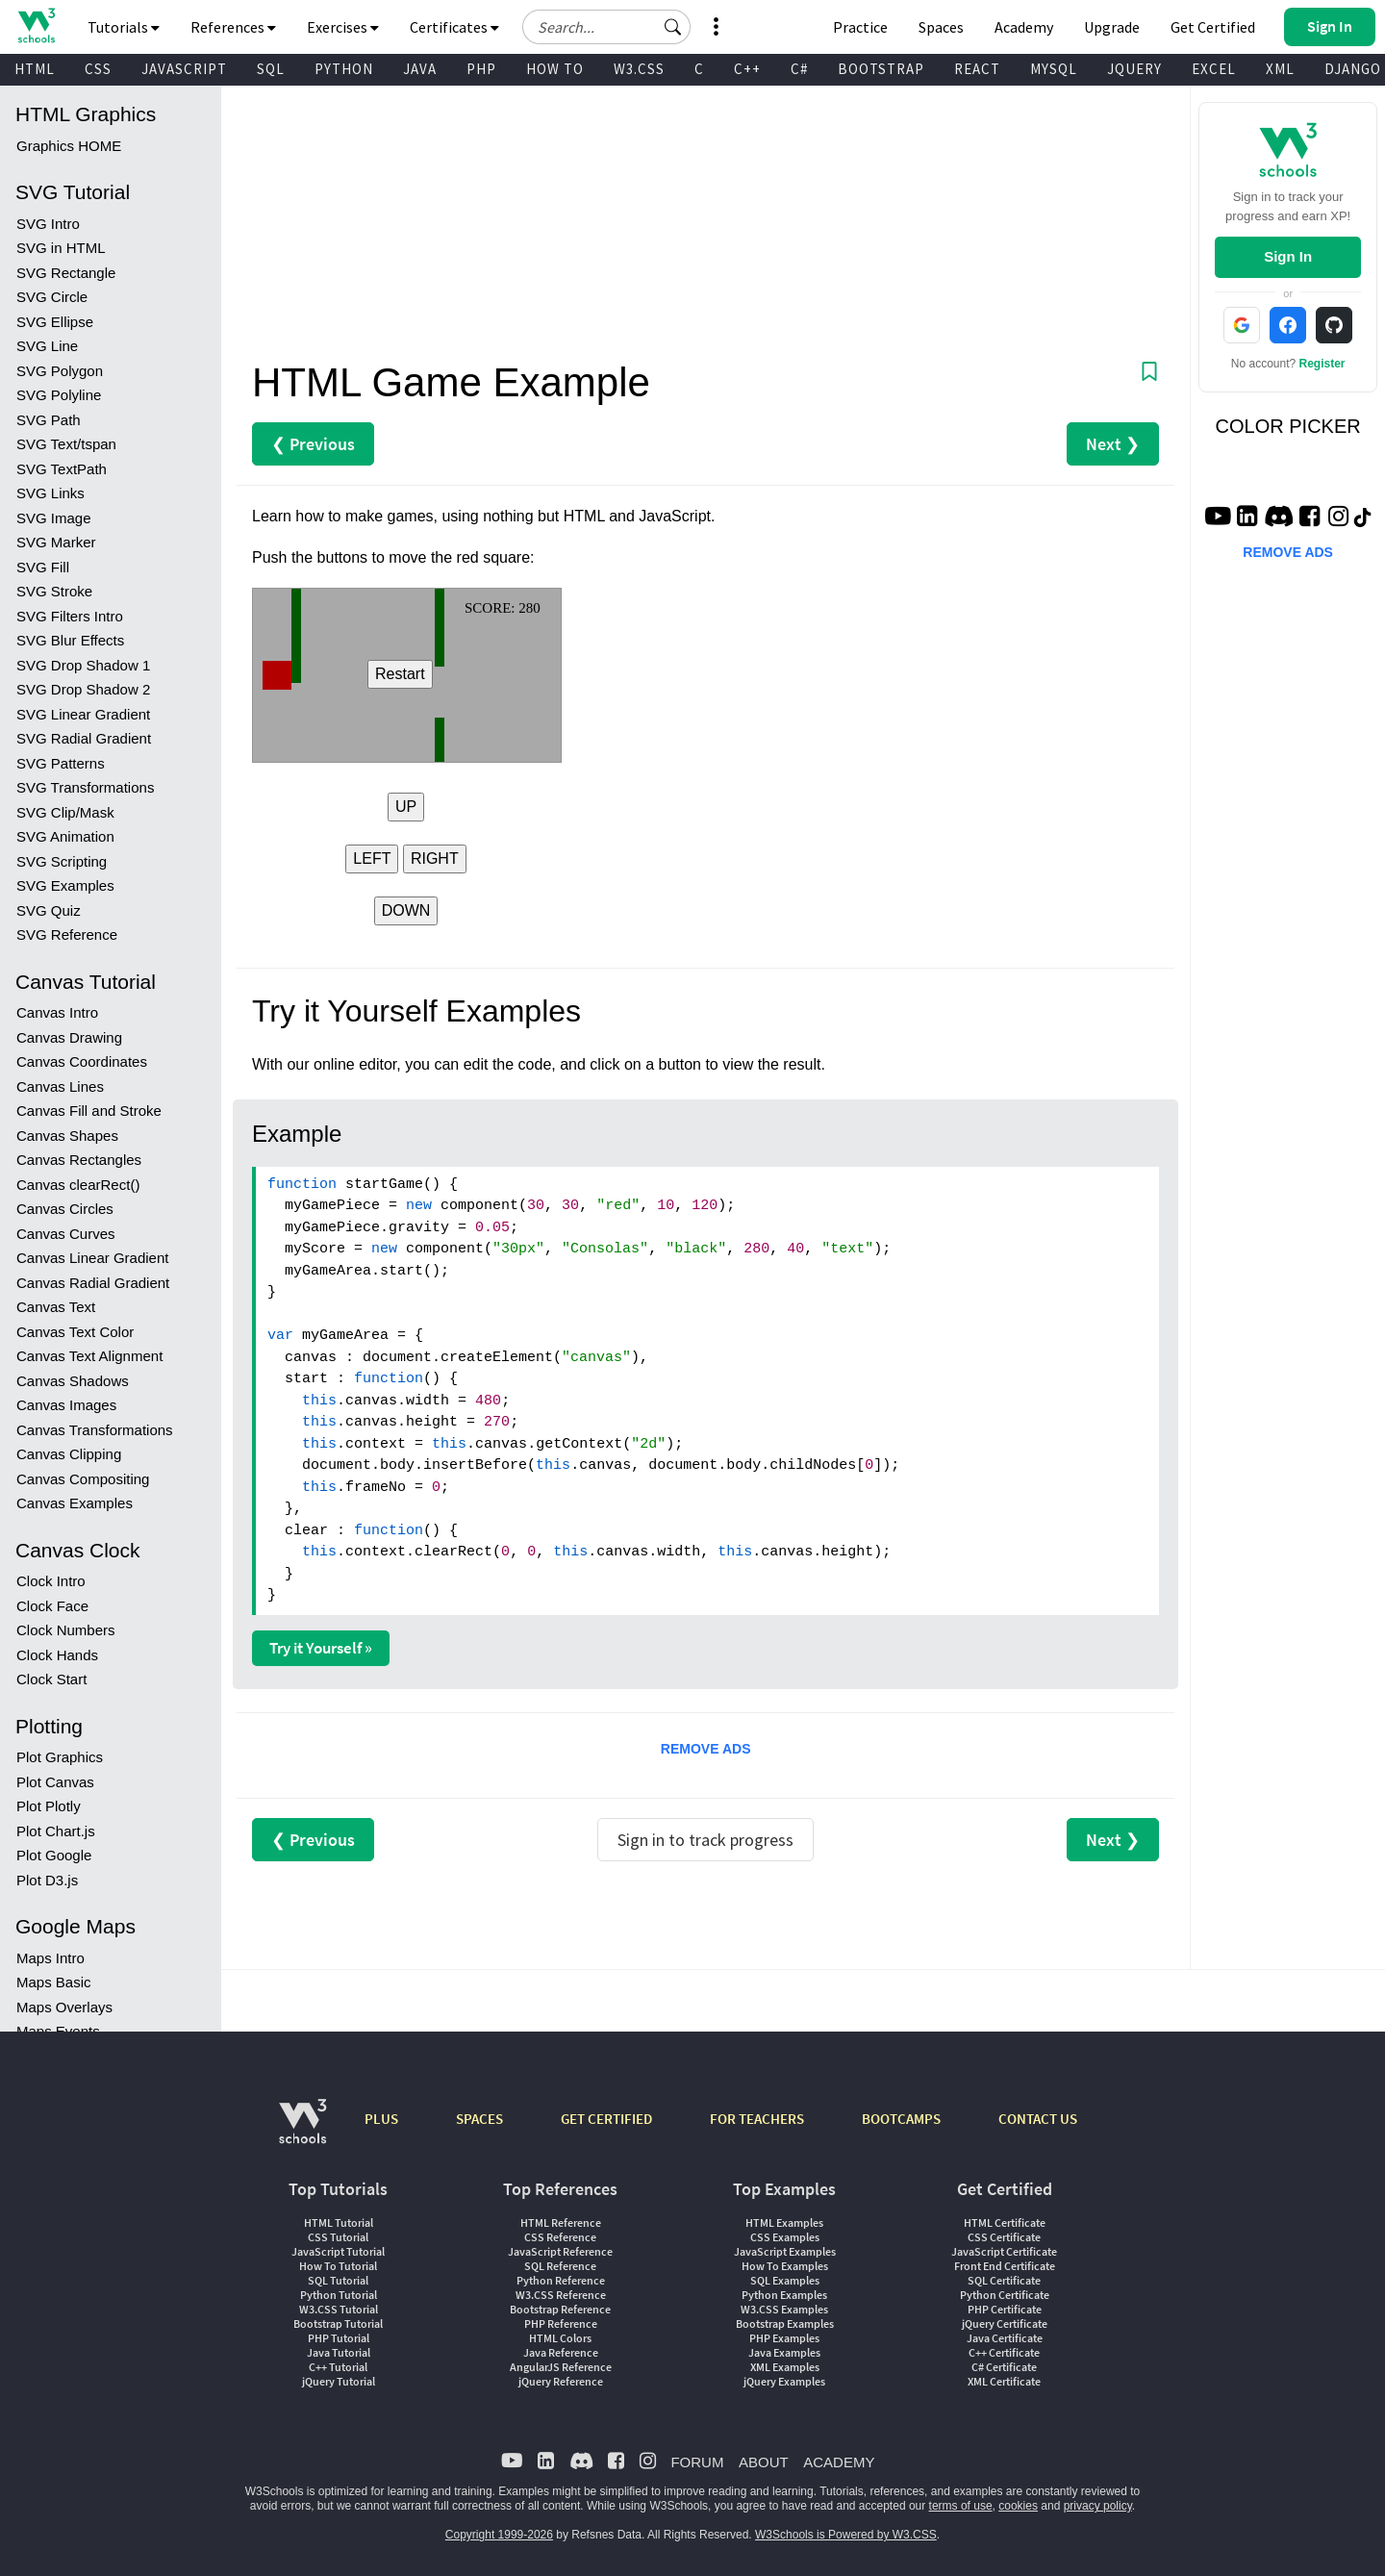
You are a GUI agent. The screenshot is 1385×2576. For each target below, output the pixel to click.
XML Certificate (1004, 2381)
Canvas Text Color (75, 1332)
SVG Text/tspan (66, 444)
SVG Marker (56, 542)
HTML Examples (784, 2222)
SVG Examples (65, 885)
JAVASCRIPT (184, 69)
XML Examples (784, 2367)
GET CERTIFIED (606, 2118)
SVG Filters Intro (69, 616)
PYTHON (344, 69)
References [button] (233, 27)
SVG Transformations (85, 787)
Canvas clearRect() (77, 1184)
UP (405, 806)
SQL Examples (784, 2280)
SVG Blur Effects (70, 640)
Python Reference (560, 2280)
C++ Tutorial (338, 2367)
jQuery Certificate (1004, 2323)
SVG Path (48, 420)
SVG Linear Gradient (83, 714)
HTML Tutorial (338, 2222)
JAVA (420, 69)
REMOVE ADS (706, 1748)
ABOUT (764, 2462)
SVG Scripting (61, 861)
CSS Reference (560, 2237)
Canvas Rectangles (78, 1159)
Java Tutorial (338, 2352)
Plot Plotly (48, 1806)
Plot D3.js (47, 1880)
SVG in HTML (61, 248)
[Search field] (606, 27)
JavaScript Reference (560, 2251)
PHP (481, 69)
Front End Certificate (1004, 2266)
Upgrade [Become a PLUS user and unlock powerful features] (1112, 27)
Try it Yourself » (320, 1647)
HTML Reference (560, 2222)
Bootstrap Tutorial (338, 2323)
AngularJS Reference (561, 2367)
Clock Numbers (65, 1630)
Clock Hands (57, 1655)
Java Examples (784, 2352)
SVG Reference (66, 934)
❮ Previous (313, 444)
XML (1280, 69)
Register (1322, 363)
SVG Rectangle (65, 273)
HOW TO (555, 69)
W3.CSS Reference (561, 2294)
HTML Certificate (1004, 2222)
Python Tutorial (338, 2294)
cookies (1018, 2506)
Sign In (1288, 256)
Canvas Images (66, 1405)
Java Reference (560, 2352)
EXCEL (1214, 69)
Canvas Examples (74, 1503)
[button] (673, 27)
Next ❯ (1113, 444)
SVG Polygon (59, 371)
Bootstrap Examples (785, 2323)
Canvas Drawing (69, 1037)
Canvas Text (55, 1307)
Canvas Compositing (82, 1479)
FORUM (696, 2462)
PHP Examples (784, 2338)
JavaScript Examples (785, 2251)
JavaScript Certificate (1004, 2251)
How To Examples (785, 2266)
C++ (747, 69)
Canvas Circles (64, 1208)
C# (799, 69)
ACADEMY (838, 2462)
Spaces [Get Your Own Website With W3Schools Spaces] (941, 27)
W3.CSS (639, 69)
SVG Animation (65, 836)
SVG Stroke (54, 591)
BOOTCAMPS (901, 2118)
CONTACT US (1037, 2118)
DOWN (406, 910)
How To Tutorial (338, 2266)
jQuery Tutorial (338, 2381)
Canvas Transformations (94, 1430)
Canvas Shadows (72, 1381)
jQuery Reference (560, 2381)
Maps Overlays (64, 2007)
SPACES (479, 2118)
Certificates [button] (454, 27)
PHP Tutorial (338, 2338)
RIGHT (435, 858)
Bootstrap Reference (560, 2309)
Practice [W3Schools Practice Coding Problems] (860, 27)
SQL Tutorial (338, 2280)
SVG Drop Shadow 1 (83, 665)
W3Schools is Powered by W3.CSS (846, 2534)
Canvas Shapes (67, 1135)
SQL (271, 69)
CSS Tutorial (338, 2237)
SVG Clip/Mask (65, 812)
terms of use (961, 2506)
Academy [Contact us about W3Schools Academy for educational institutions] (1024, 27)
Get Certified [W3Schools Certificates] (1213, 27)
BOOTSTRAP (881, 69)
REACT (977, 69)
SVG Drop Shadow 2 (83, 689)
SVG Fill (42, 567)
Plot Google (53, 1855)
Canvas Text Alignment (89, 1356)
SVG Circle (52, 297)
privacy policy (1098, 2506)
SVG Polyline (58, 395)
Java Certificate (1005, 2338)
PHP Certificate (1005, 2309)
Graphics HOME (68, 146)
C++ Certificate (1004, 2352)
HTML (34, 69)
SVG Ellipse (54, 322)
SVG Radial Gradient (83, 738)
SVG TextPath (61, 469)
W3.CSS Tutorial (338, 2309)
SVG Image (53, 518)
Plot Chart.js (55, 1831)
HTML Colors (560, 2338)
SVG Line (47, 346)
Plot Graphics (59, 1757)
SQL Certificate (1004, 2280)
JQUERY (1134, 69)
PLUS (381, 2118)
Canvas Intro (57, 1012)
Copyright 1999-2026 (499, 2534)
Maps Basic (53, 1982)
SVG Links (50, 493)
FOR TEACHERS (757, 2118)
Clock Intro (51, 1581)
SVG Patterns (60, 763)
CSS (98, 69)
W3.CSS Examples (784, 2309)
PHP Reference (560, 2323)
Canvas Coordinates (81, 1061)
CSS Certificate (1004, 2237)
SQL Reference (560, 2266)
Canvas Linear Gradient (92, 1258)
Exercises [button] (343, 27)
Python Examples (784, 2294)
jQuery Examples (784, 2381)
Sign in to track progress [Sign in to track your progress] (705, 1840)
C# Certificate (1004, 2367)
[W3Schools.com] (302, 2131)
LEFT (371, 858)
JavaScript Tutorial (338, 2251)
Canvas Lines (60, 1086)
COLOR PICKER (1288, 426)
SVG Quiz (48, 910)
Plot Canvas (55, 1782)
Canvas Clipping (68, 1454)
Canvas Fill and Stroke (89, 1110)
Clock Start (51, 1679)
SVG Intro (48, 223)
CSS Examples (784, 2237)
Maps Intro (50, 1958)
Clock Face (52, 1606)
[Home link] (36, 25)
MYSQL (1053, 69)
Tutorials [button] (124, 27)
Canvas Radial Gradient (92, 1283)
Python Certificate (1004, 2294)
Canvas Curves (65, 1233)
